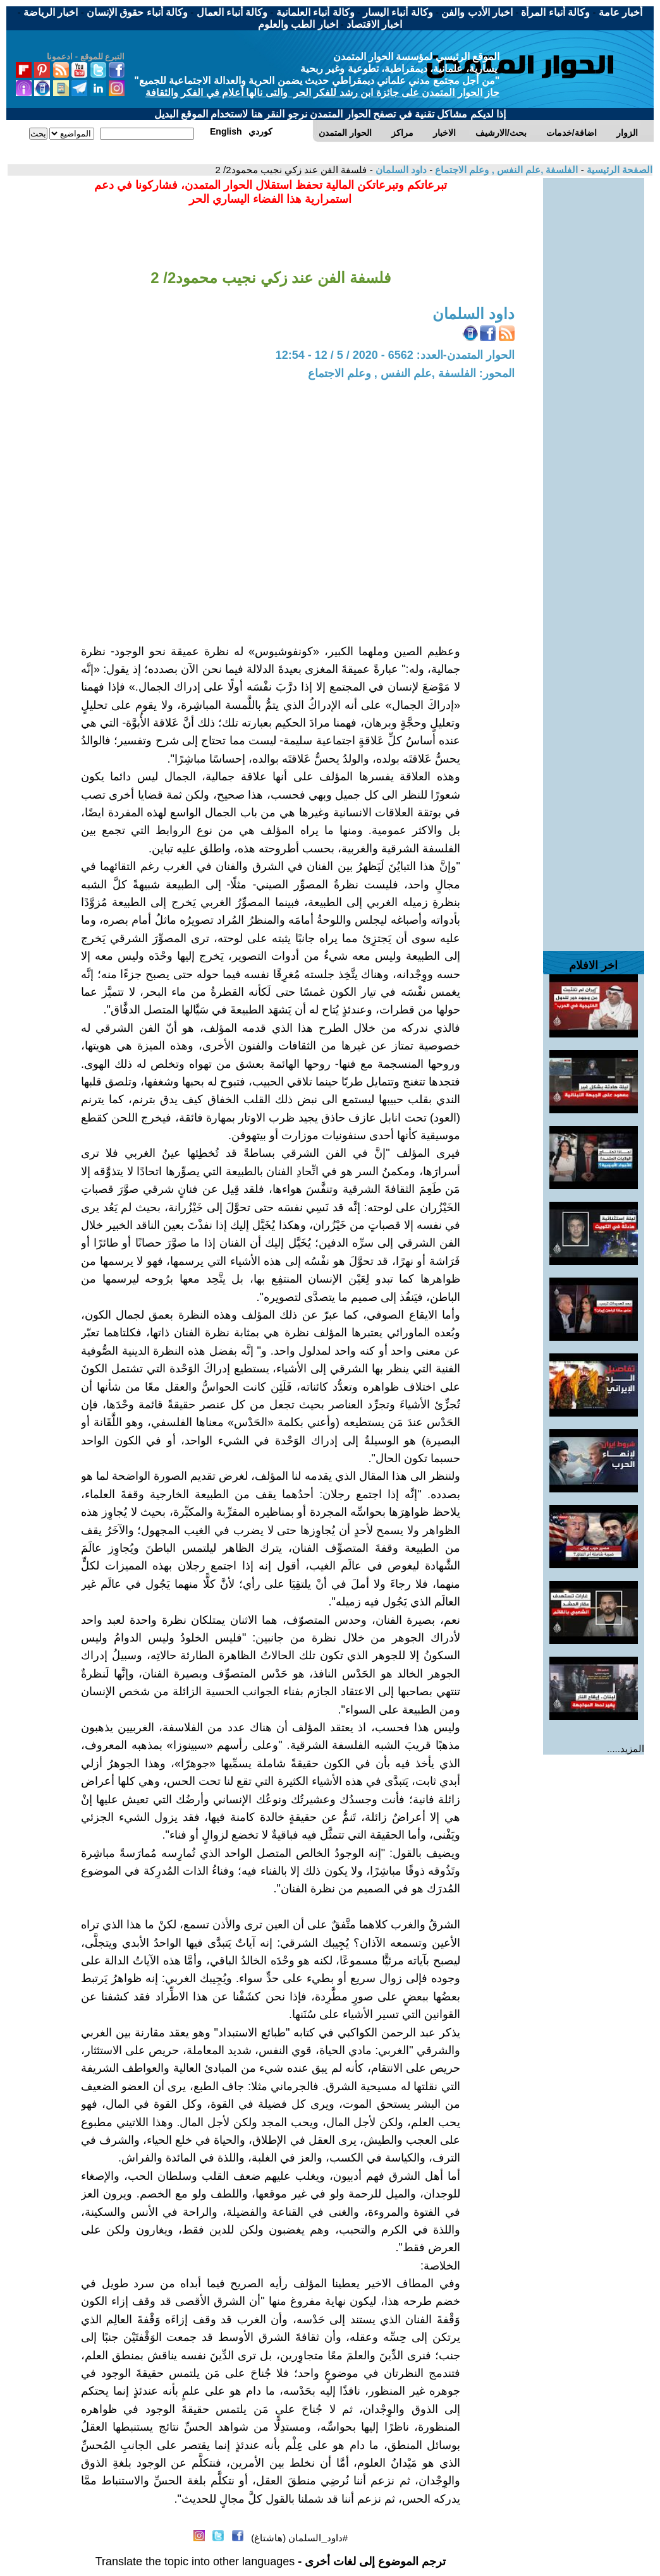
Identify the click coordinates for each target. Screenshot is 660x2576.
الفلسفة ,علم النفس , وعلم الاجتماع (505, 169)
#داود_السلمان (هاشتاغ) (299, 2537)
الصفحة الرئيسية (618, 169)
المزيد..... (625, 1748)
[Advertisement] (593, 367)
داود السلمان (400, 169)
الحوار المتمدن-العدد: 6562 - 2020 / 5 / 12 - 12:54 (395, 355)
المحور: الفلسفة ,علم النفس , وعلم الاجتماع (411, 373)
